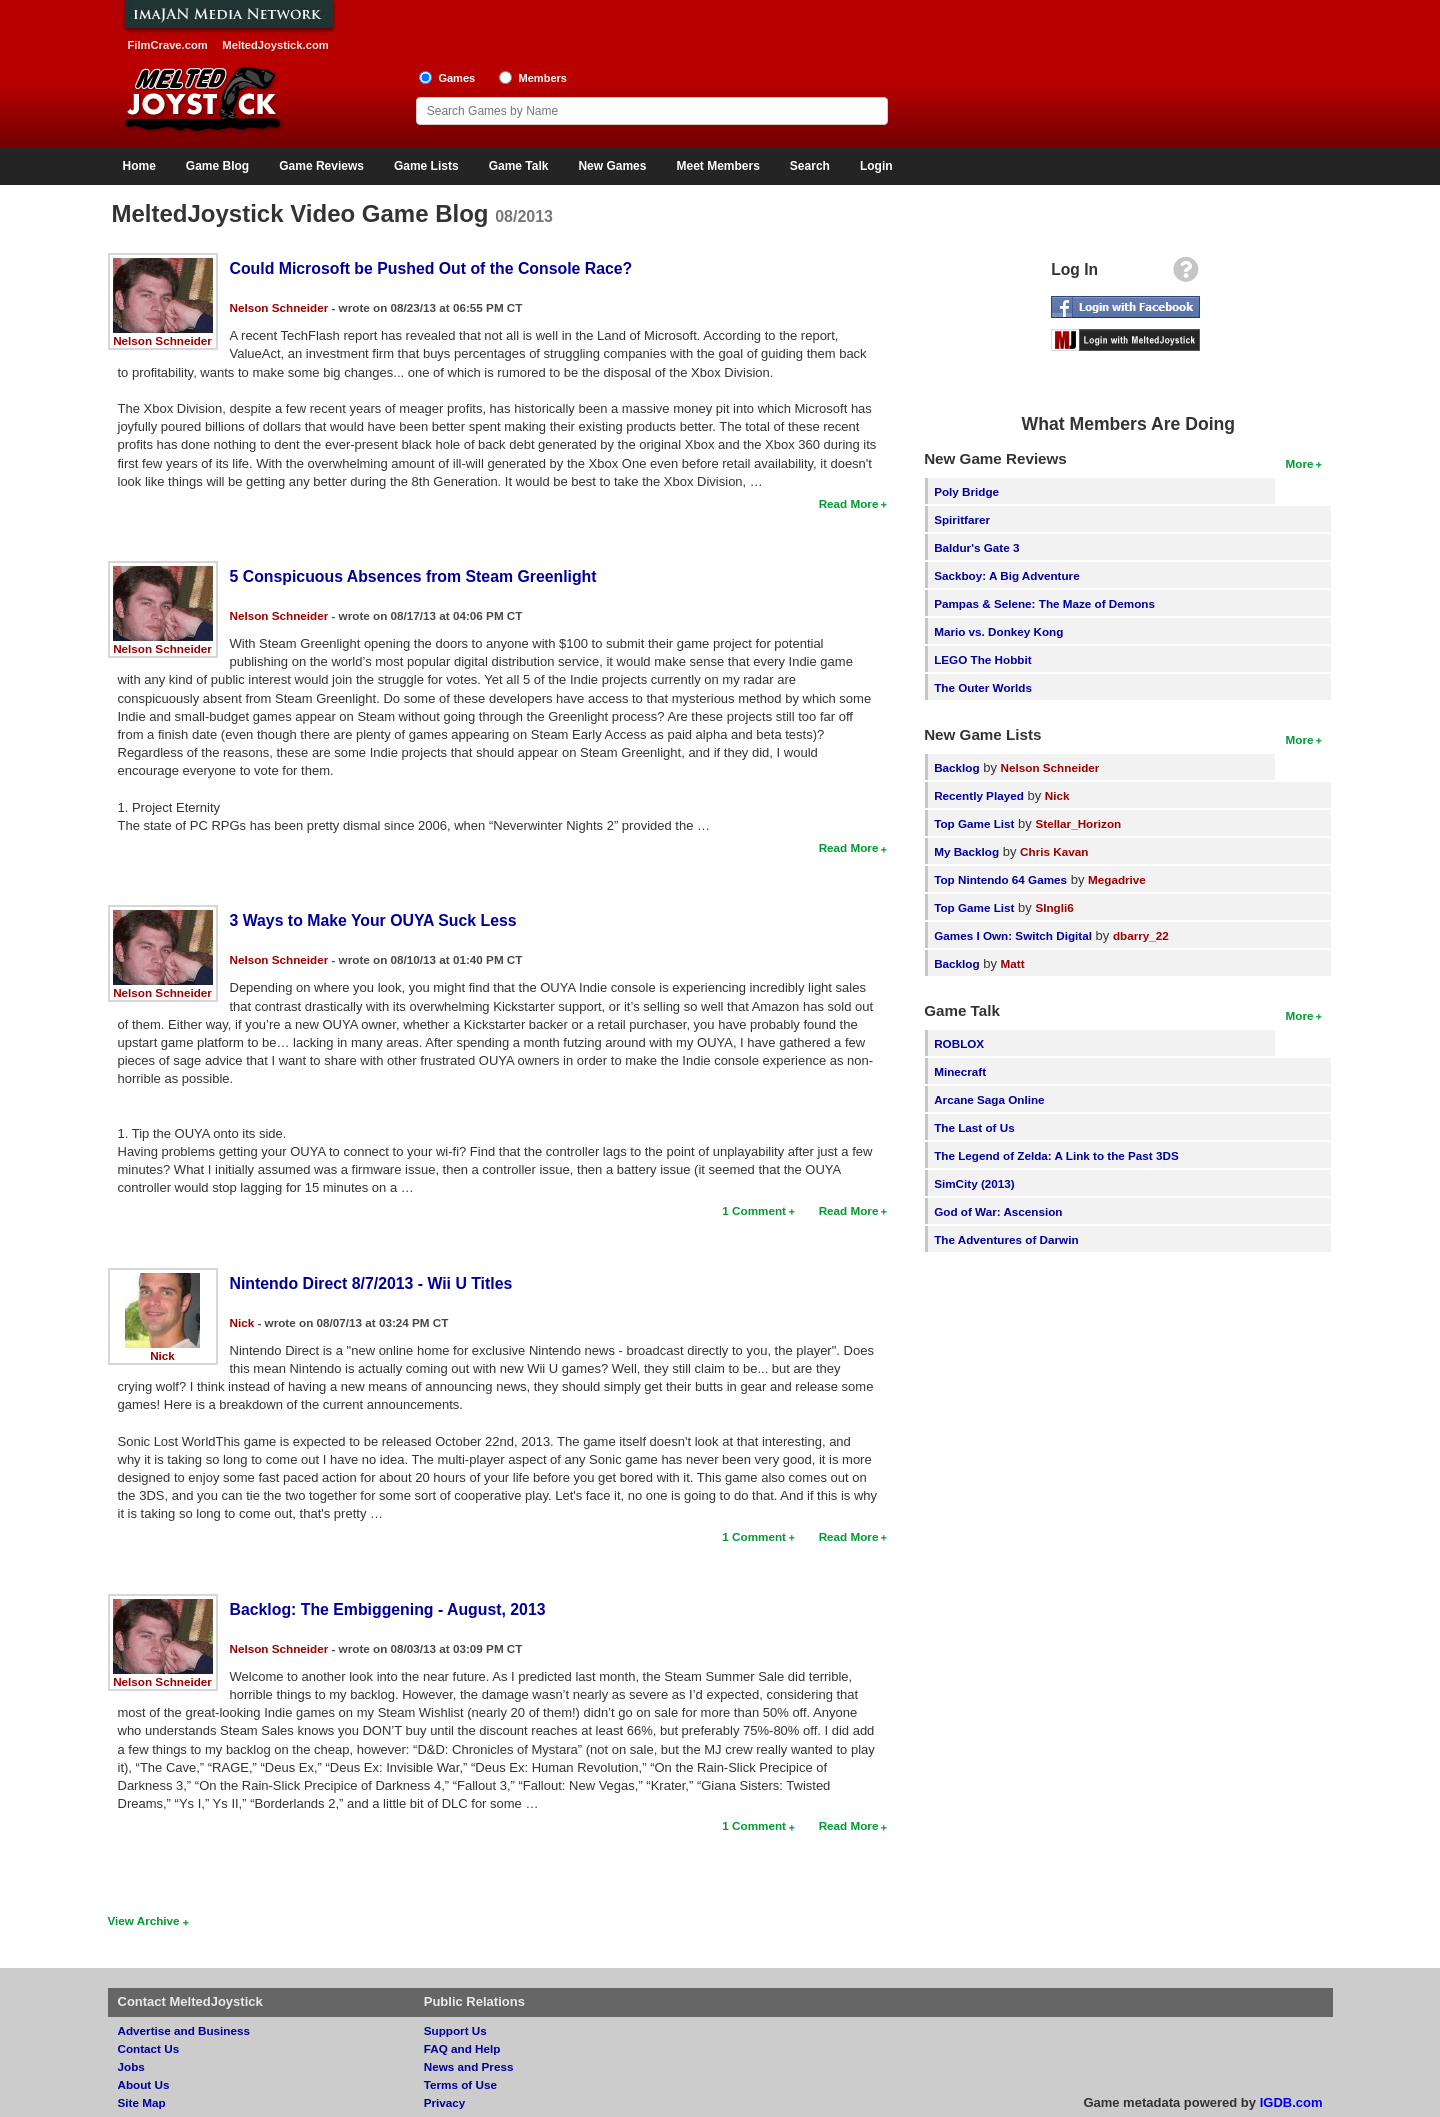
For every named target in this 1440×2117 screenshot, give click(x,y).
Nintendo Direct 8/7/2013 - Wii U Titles (371, 1283)
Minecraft (960, 1071)
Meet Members (717, 166)
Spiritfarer (962, 519)
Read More (849, 503)
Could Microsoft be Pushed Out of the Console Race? (431, 268)
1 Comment (754, 1210)
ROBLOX (959, 1043)
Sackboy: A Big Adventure (1006, 575)
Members (542, 78)
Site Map (142, 2102)
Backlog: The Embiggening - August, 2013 (388, 1609)
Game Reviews (321, 166)
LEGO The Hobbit (982, 659)
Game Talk (519, 166)
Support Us (455, 2030)
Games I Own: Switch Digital (1013, 935)
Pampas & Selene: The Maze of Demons (1044, 603)
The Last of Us (974, 1127)
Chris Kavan (1054, 851)
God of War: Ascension (998, 1211)
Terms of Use (460, 2084)
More (1300, 463)
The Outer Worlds (983, 687)
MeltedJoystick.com (275, 45)
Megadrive (1117, 879)
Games (456, 78)
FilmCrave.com (168, 45)
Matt (1013, 963)
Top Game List (974, 823)
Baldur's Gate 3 (976, 547)
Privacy (445, 2102)
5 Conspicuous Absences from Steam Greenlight (413, 576)
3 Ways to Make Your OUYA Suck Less (373, 920)
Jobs (131, 2066)
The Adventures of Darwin (1006, 1239)
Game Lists (426, 166)
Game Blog (217, 166)
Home (139, 166)
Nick (162, 1355)
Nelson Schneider (162, 340)
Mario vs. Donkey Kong (998, 631)
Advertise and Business (184, 2030)
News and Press (469, 2066)
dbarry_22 (1141, 935)
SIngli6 (1054, 907)
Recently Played (979, 795)
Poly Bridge (966, 491)
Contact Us (149, 2048)
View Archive (144, 1920)
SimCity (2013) (974, 1183)
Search (810, 166)
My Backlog (966, 851)
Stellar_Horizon (1078, 823)
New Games (612, 166)
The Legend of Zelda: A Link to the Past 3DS (1056, 1155)
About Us (144, 2084)
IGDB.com (1291, 2102)
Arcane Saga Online (989, 1099)
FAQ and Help (462, 2048)
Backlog (956, 767)
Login (876, 166)
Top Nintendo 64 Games (1000, 879)
